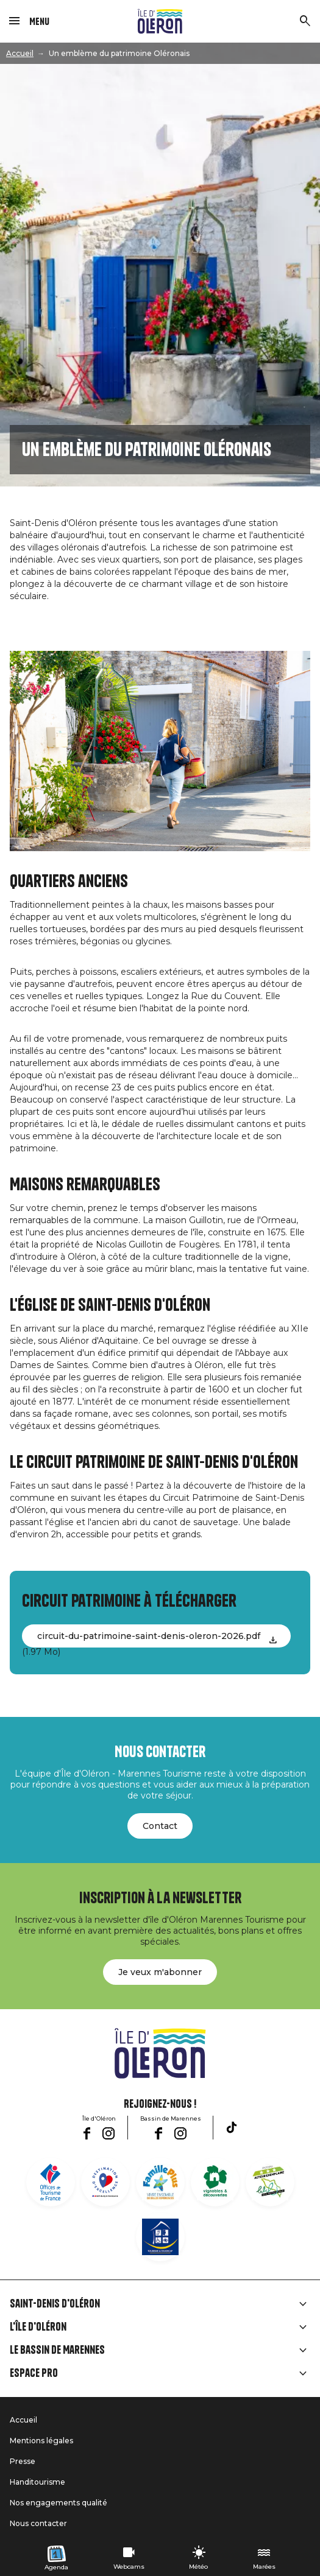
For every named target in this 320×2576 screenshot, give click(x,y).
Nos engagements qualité (58, 2502)
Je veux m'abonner (160, 1972)
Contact (160, 1825)
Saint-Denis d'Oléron (55, 2303)
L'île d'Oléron (38, 2327)
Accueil (20, 53)
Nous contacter (38, 2523)
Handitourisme (37, 2482)
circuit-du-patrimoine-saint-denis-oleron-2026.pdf (148, 1635)
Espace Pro (34, 2373)
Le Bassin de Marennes (57, 2350)
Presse (22, 2461)
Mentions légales (41, 2440)
